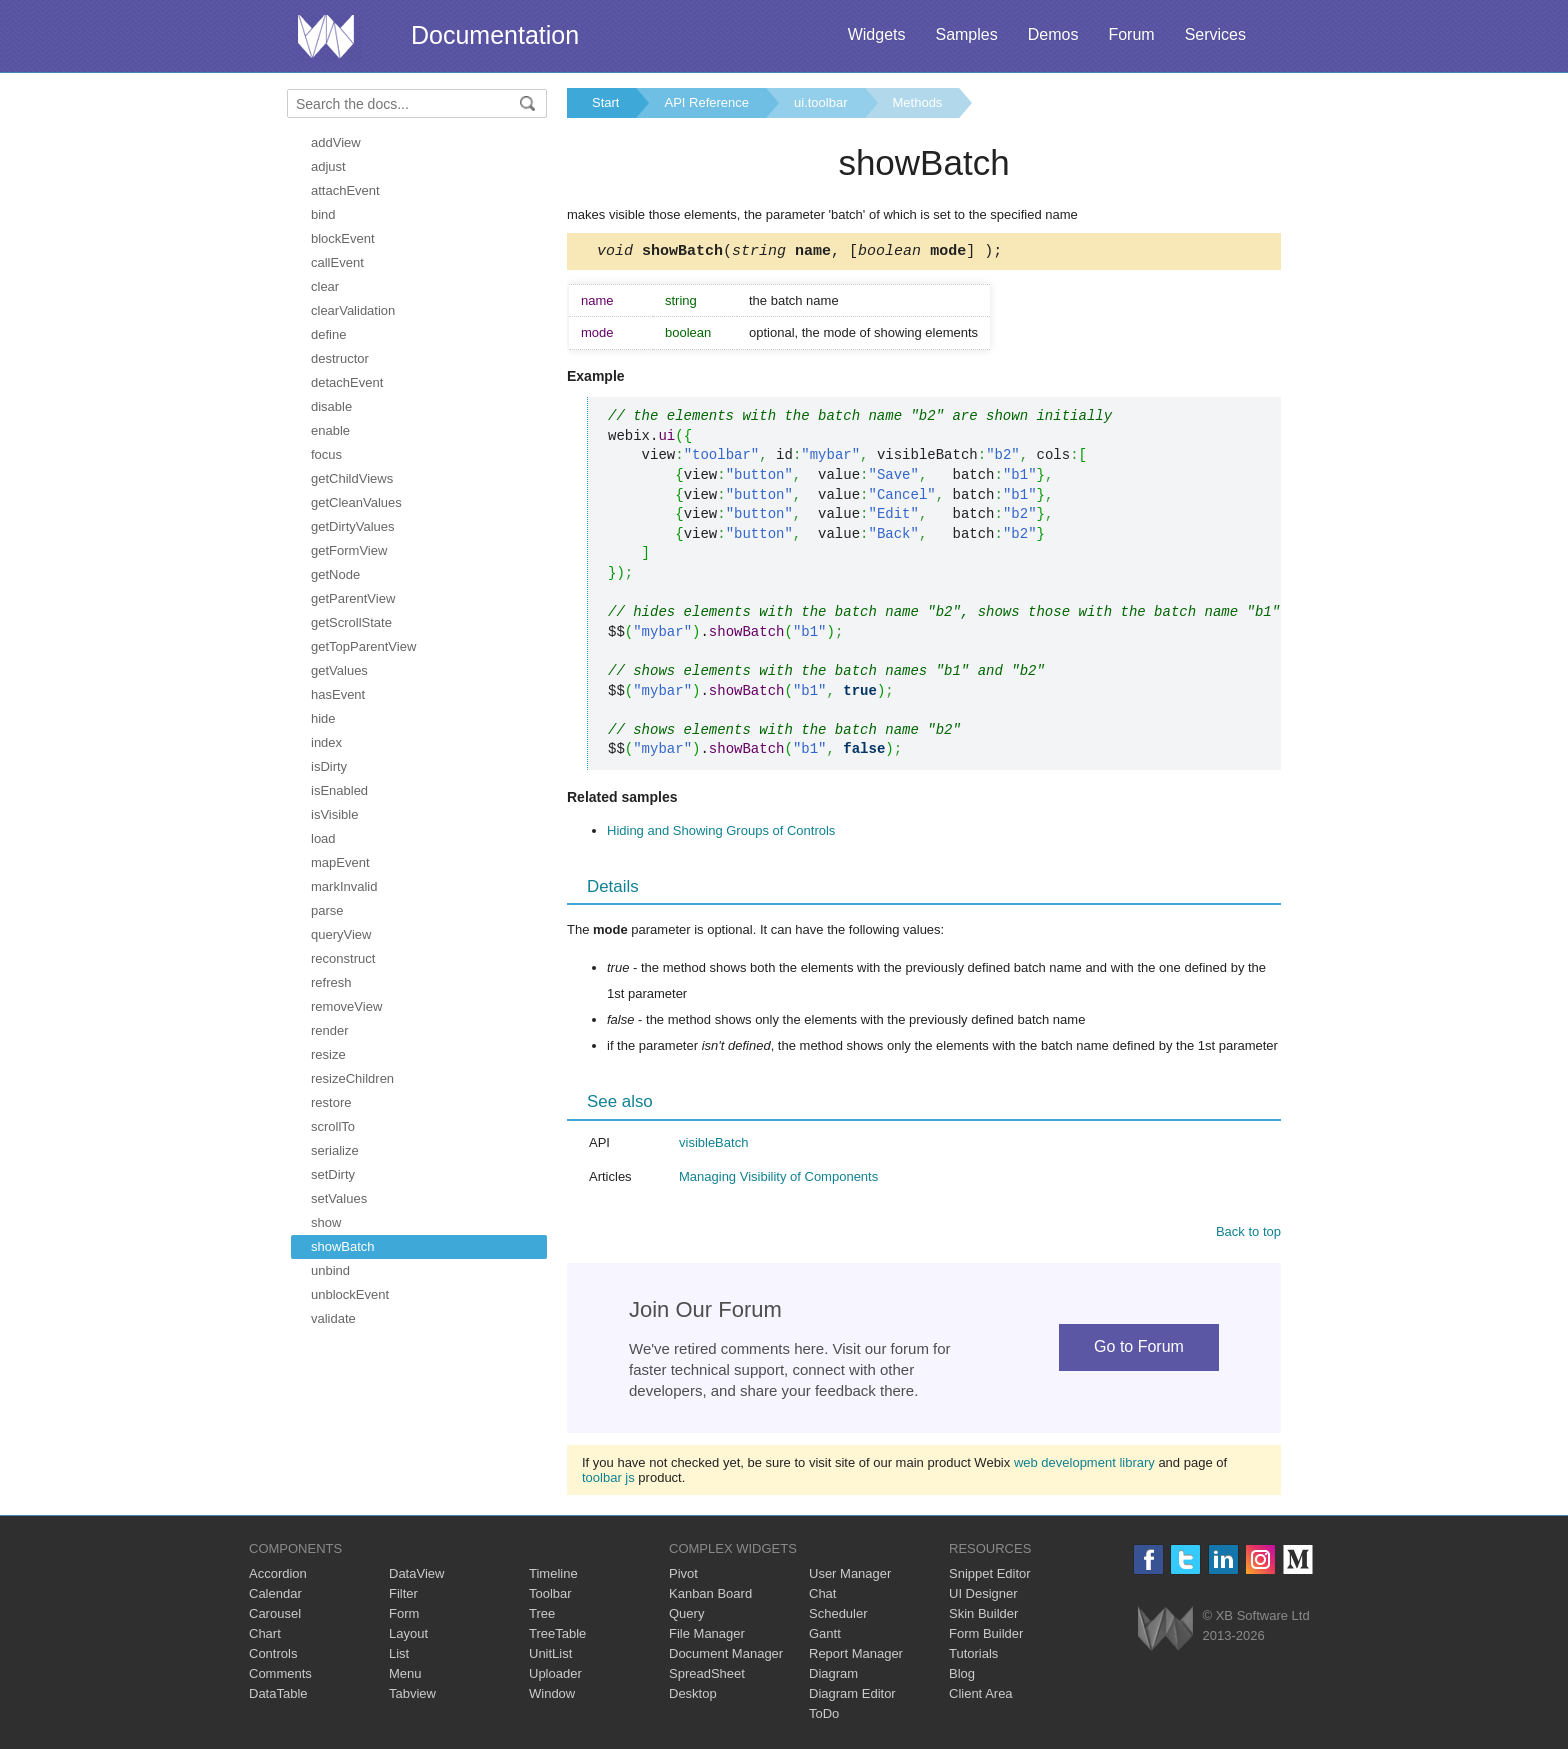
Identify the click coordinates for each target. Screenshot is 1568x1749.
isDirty (329, 766)
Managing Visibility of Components (778, 1179)
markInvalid (344, 886)
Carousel (275, 1616)
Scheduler (838, 1616)
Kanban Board (710, 1596)
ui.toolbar (820, 102)
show (326, 1222)
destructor (340, 358)
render (330, 1030)
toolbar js (608, 1480)
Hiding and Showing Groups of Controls (721, 833)
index (326, 742)
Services (1215, 34)
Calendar (275, 1596)
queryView (341, 934)
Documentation (495, 35)
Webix (1165, 1631)
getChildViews (352, 478)
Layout (408, 1636)
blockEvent (343, 238)
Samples (966, 34)
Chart (265, 1636)
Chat (822, 1596)
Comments (280, 1676)
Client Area (981, 1696)
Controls (273, 1656)
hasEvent (338, 694)
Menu (405, 1676)
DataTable (278, 1696)
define (328, 334)
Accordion (278, 1576)
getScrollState (351, 622)
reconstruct (343, 958)
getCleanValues (356, 502)
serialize (335, 1150)
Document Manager (726, 1656)
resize (328, 1054)
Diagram (833, 1676)
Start (605, 102)
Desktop (693, 1696)
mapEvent (340, 862)
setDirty (333, 1174)
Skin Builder (983, 1616)
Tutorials (973, 1656)
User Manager (850, 1576)
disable (331, 406)
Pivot (683, 1576)
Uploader (555, 1676)
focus (326, 454)
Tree (542, 1616)
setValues (339, 1198)
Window (552, 1696)
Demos (1053, 34)
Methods (918, 102)
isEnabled (339, 790)
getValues (339, 670)
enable (330, 430)
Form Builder (986, 1636)
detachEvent (347, 382)
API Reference (706, 102)
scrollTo (333, 1126)
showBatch (343, 1246)
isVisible (334, 814)
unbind (330, 1270)
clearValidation (353, 310)
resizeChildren (352, 1078)
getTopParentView (363, 646)
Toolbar (550, 1596)
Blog (962, 1676)
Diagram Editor (852, 1696)
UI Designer (983, 1596)
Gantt (825, 1636)
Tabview (412, 1696)
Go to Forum (1139, 1349)
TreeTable (557, 1636)
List (399, 1656)
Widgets (877, 34)
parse (327, 910)
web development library (1084, 1465)
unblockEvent (350, 1294)
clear (325, 286)
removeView (346, 1006)
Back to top (1248, 1234)
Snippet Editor (990, 1576)
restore (331, 1102)
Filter (403, 1596)
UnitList (550, 1656)
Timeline (553, 1576)
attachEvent (345, 190)
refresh (331, 982)
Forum (1131, 34)
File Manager (707, 1636)
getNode (335, 574)
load (323, 838)
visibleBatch (713, 1145)
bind (323, 214)
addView (336, 142)
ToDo (824, 1716)
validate (333, 1318)
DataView (416, 1576)
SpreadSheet (707, 1676)
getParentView (353, 598)
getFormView (349, 550)
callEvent (337, 262)
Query (686, 1616)
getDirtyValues (353, 526)
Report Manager (856, 1656)
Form (404, 1616)
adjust (328, 166)
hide (323, 718)
